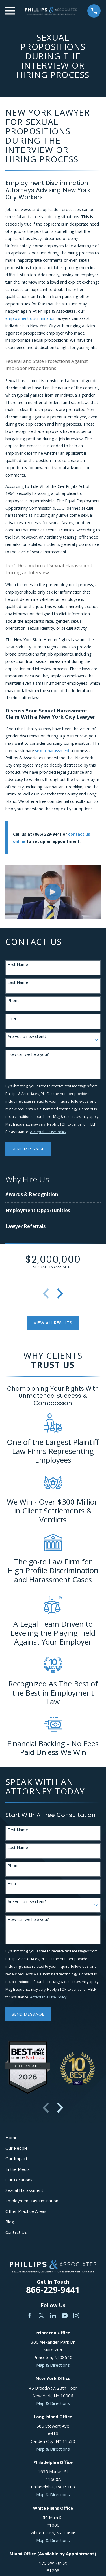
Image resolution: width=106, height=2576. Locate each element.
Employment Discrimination (31, 2200)
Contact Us (16, 2232)
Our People (16, 2148)
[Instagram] (76, 2315)
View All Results (53, 1323)
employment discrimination (30, 318)
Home (11, 2137)
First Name (18, 964)
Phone (14, 1000)
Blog (9, 2221)
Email (13, 1018)
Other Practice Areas (25, 2211)
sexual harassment (52, 750)
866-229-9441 (53, 2290)
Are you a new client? (27, 1036)
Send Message (28, 1149)
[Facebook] (30, 2315)
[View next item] (60, 1293)
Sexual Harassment (24, 2190)
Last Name (18, 982)
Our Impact (16, 2158)
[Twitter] (41, 2315)
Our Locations (19, 2180)
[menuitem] (38, 1194)
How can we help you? (28, 1054)
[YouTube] (65, 2315)
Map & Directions (53, 2365)
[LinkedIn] (53, 2315)
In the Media (17, 2169)
